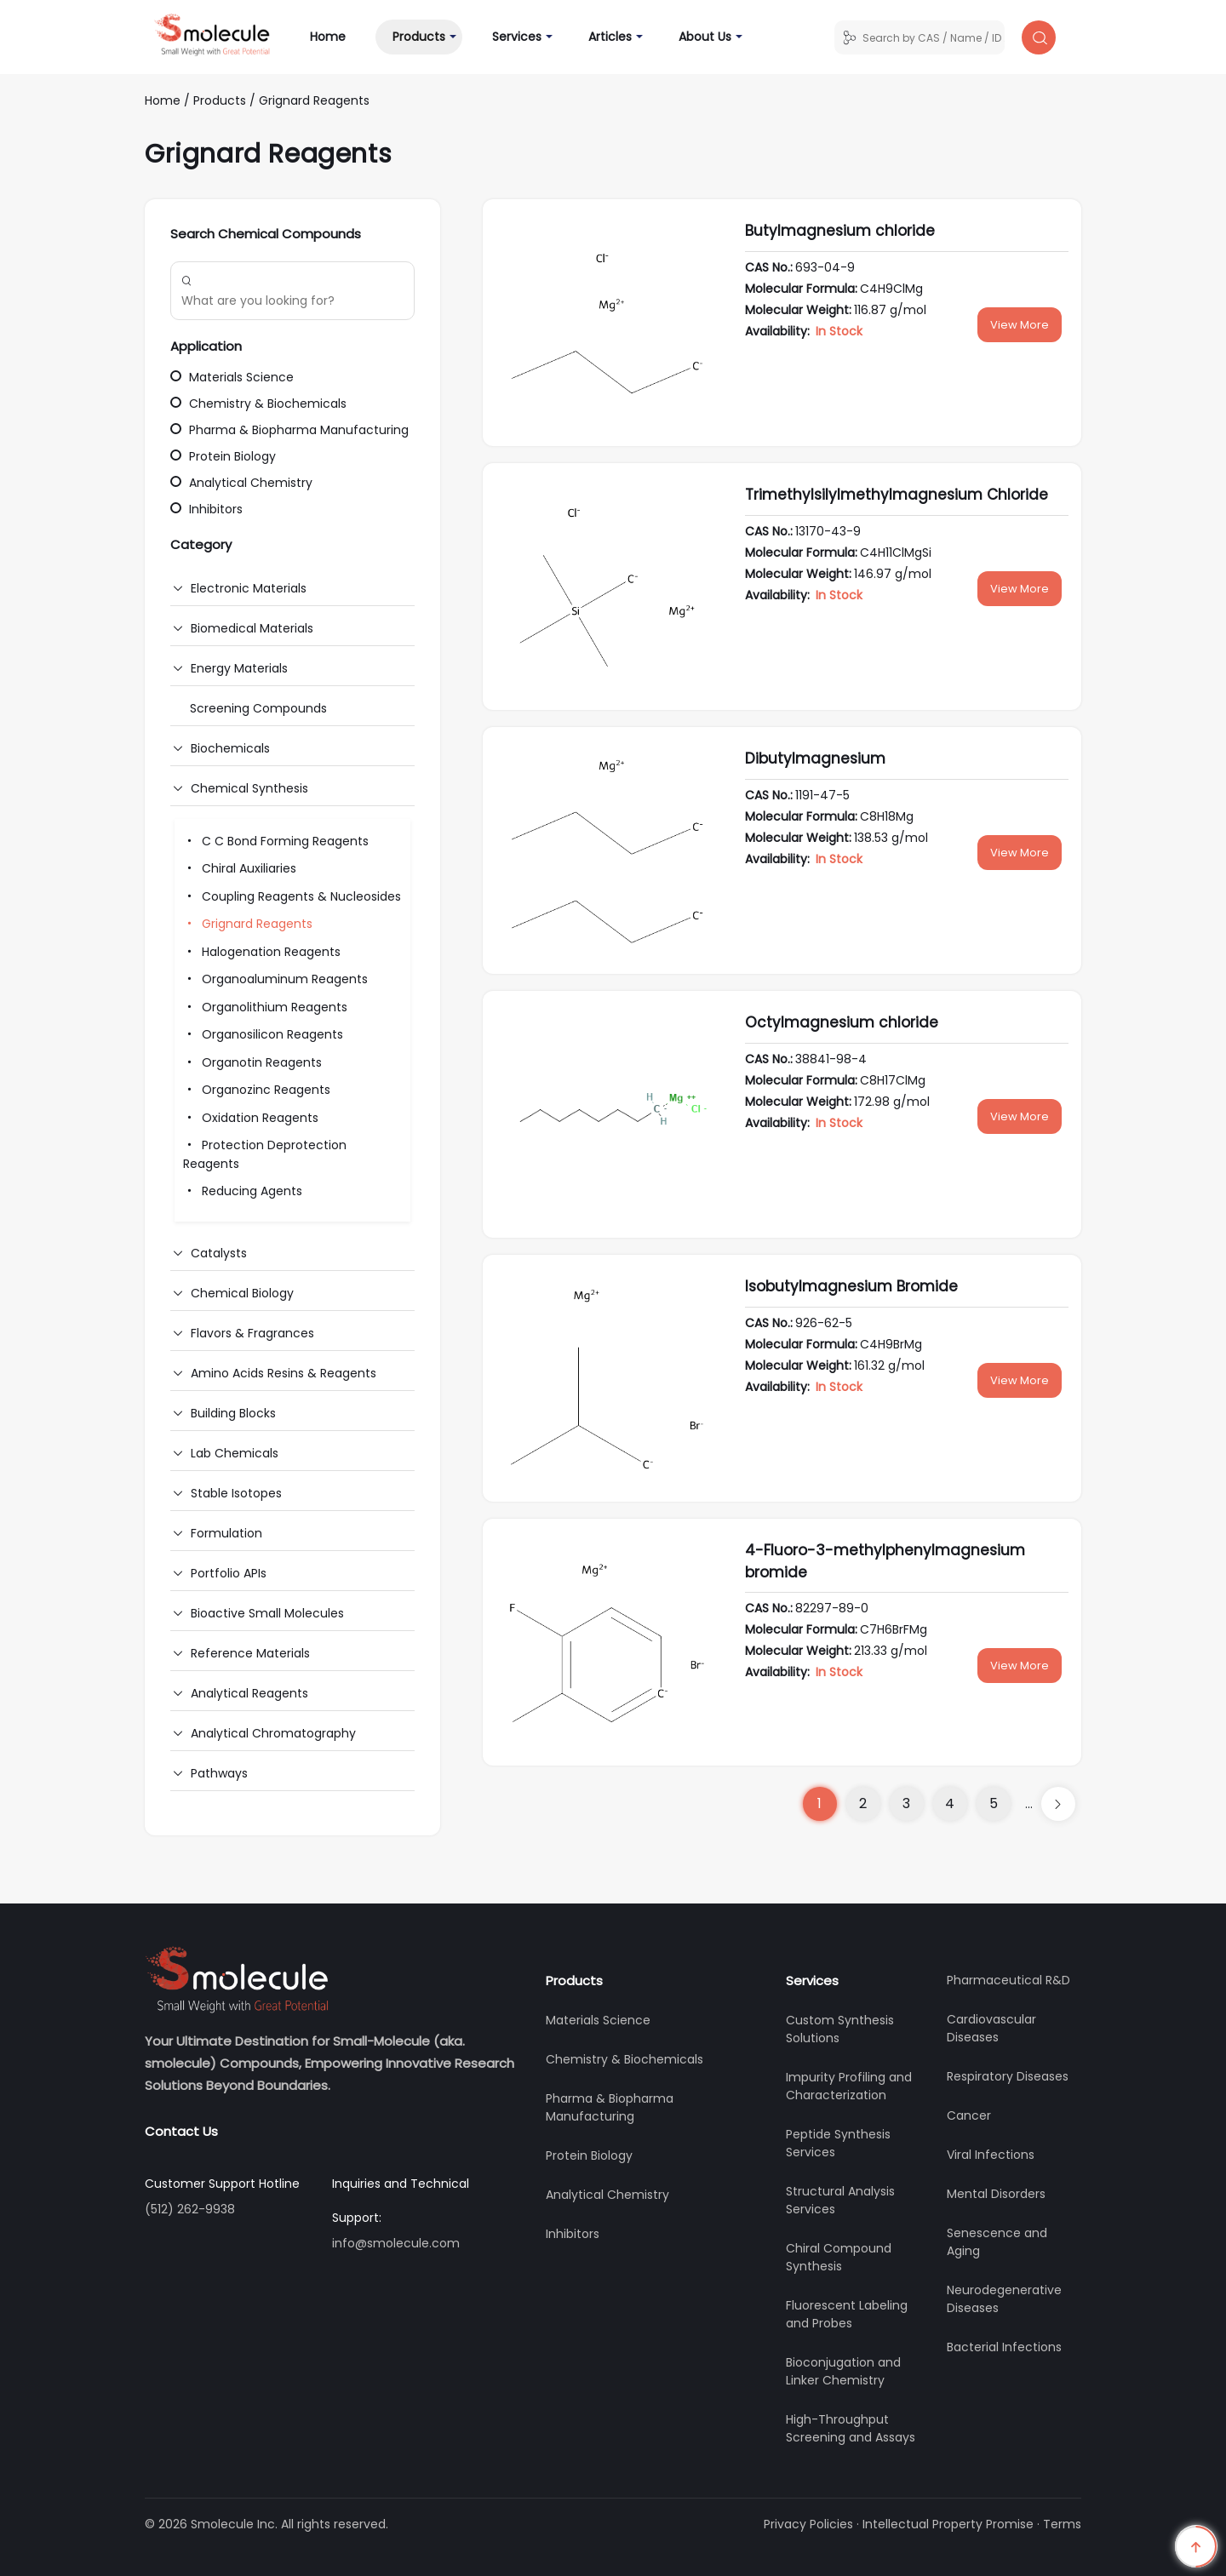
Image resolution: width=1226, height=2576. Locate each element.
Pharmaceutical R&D (1008, 1980)
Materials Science (232, 377)
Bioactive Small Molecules (267, 1613)
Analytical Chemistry (241, 482)
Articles (610, 36)
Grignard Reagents (314, 100)
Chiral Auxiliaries (239, 868)
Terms (1062, 2524)
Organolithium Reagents (265, 1007)
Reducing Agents (242, 1190)
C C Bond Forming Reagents (276, 841)
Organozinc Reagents (256, 1089)
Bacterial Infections (1004, 2347)
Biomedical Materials (252, 628)
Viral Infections (990, 2154)
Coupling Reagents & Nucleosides (292, 896)
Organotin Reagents (252, 1062)
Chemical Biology (242, 1293)
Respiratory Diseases (1007, 2076)
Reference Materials (250, 1653)
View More (1019, 325)
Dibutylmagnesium (815, 758)
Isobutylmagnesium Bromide (851, 1286)
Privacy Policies (808, 2524)
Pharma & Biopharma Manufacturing (289, 429)
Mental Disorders (996, 2193)
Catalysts (219, 1253)
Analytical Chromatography (273, 1733)
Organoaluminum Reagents (275, 978)
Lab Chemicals (234, 1453)
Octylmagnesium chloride (841, 1022)
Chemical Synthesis (249, 788)
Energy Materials (239, 668)
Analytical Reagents (249, 1693)
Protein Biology (223, 456)
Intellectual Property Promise (948, 2524)
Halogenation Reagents (262, 951)
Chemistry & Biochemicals (258, 403)
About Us (705, 36)
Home (336, 36)
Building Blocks (233, 1413)
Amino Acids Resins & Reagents (283, 1373)
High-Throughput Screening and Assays (850, 2428)
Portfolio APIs (228, 1573)
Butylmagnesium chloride (840, 230)
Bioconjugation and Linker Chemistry (843, 2371)
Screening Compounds (258, 708)
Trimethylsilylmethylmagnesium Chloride (896, 494)
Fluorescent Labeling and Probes (847, 2314)
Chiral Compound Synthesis (838, 2257)
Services (516, 36)
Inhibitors (206, 509)
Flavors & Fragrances (252, 1333)
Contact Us (181, 2131)
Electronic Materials (248, 588)
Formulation (226, 1533)
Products (418, 36)
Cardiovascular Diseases (991, 2028)
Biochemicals (230, 748)
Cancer (969, 2115)
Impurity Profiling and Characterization (849, 2086)
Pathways (219, 1773)
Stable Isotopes (236, 1493)
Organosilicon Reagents (263, 1034)
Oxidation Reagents (250, 1117)
